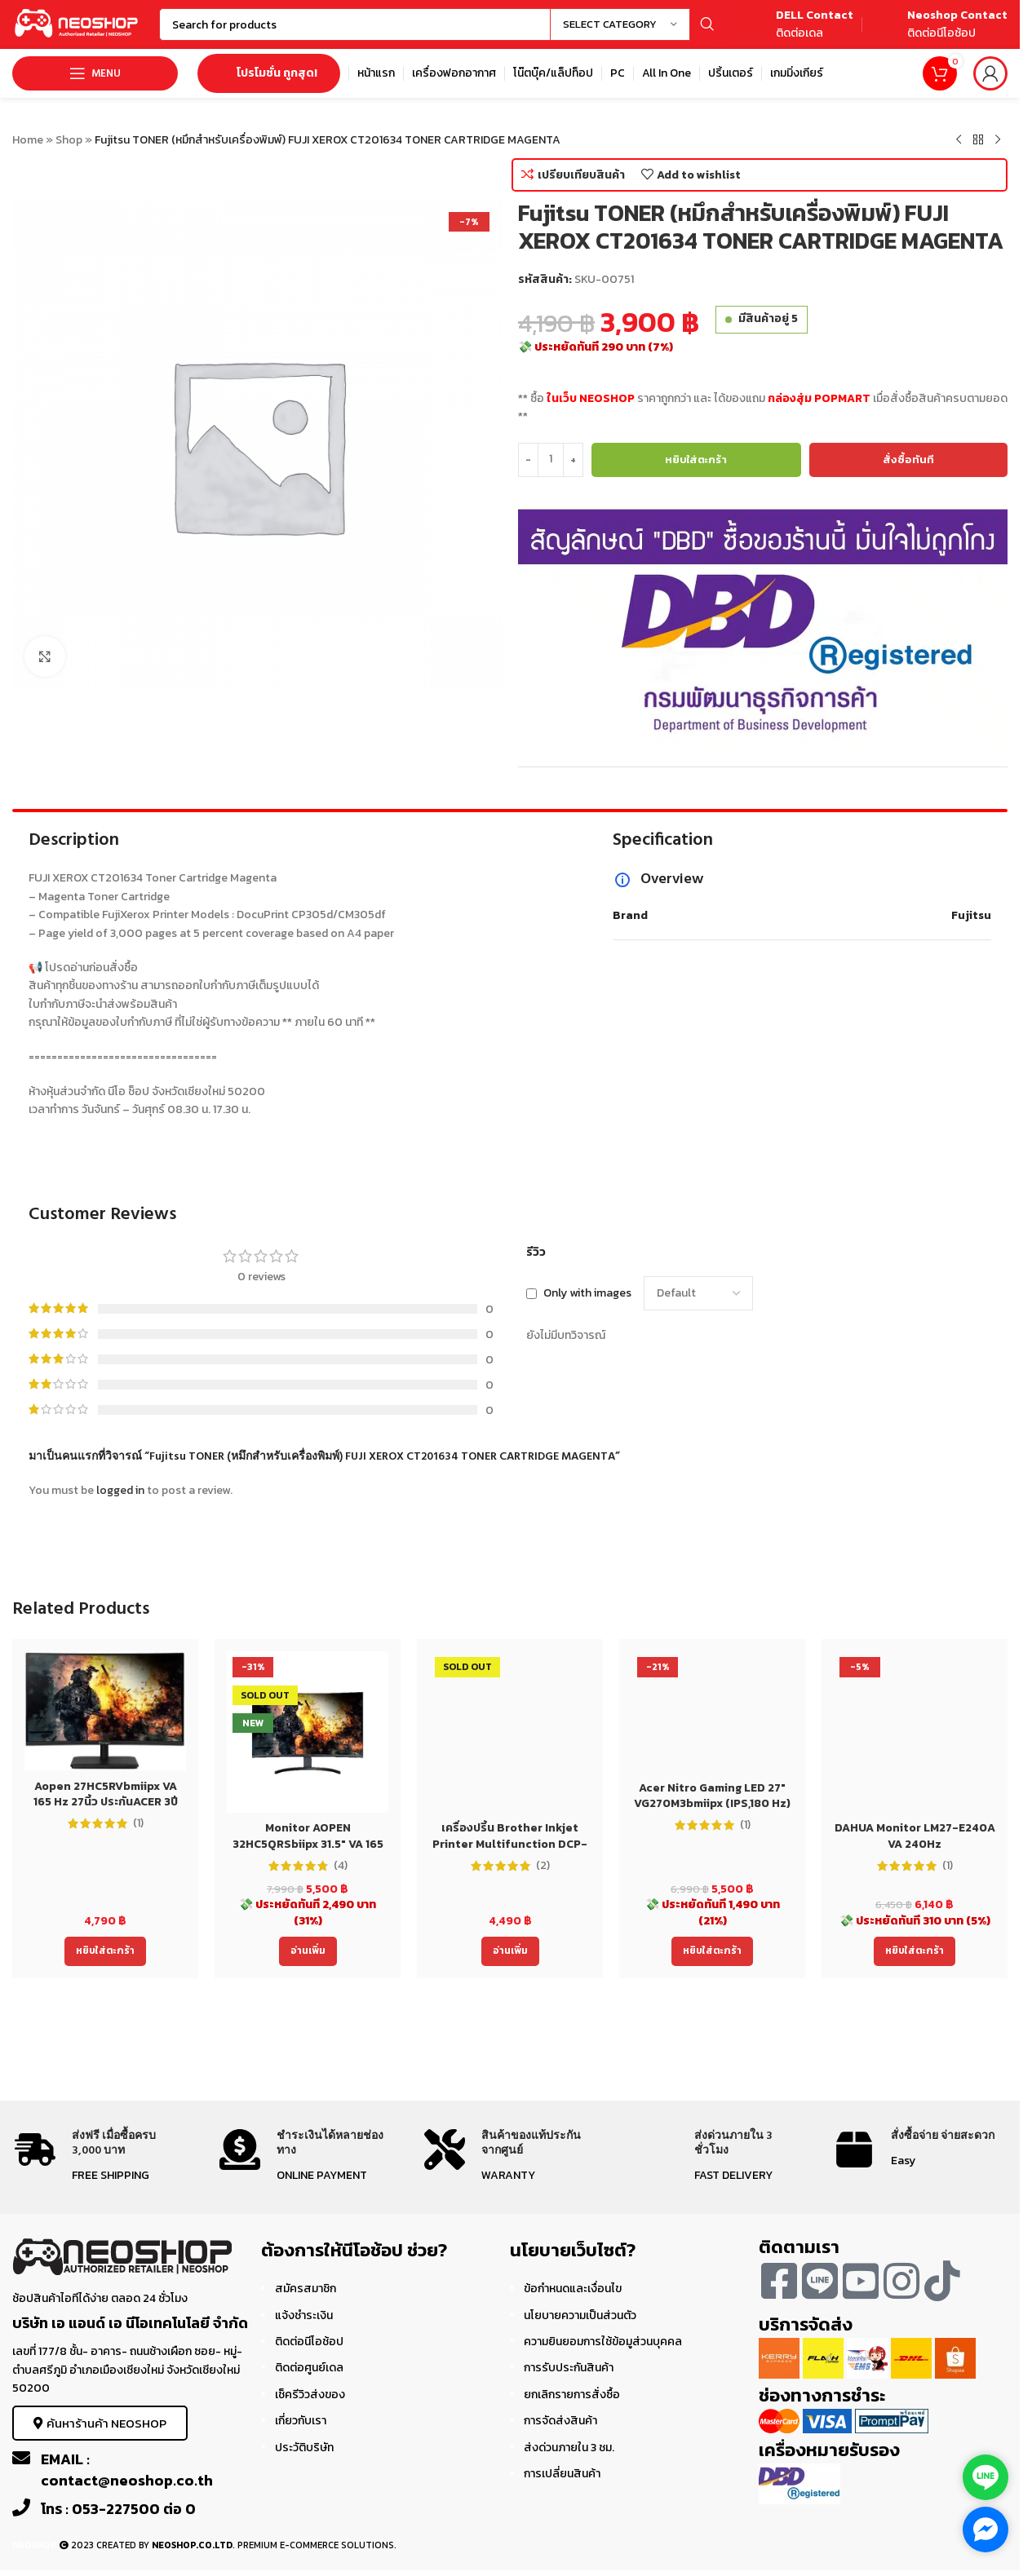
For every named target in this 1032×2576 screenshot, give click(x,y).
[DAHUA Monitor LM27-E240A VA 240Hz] (914, 1732)
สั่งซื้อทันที (908, 459)
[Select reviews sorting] (698, 1293)
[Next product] (998, 140)
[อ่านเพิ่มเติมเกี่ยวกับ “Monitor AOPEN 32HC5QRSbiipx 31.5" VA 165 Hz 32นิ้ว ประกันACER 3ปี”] (308, 1951)
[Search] (441, 24)
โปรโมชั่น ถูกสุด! (268, 73)
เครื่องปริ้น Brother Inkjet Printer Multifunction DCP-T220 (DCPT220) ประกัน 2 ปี (509, 1843)
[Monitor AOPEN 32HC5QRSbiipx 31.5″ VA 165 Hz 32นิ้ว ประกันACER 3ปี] (307, 1732)
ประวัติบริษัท (304, 2447)
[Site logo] (77, 23)
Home (27, 139)
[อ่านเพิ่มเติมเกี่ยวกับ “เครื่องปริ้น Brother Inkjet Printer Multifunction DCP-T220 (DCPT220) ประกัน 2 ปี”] (510, 1951)
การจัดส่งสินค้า (560, 2420)
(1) (138, 1823)
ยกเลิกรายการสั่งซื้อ (572, 2394)
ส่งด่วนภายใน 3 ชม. (569, 2447)
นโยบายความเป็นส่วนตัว (580, 2315)
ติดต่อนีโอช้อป (309, 2341)
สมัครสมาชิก (305, 2288)
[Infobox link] (796, 25)
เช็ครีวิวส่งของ (310, 2394)
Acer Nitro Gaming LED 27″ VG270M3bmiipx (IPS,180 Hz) (712, 1796)
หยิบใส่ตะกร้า (696, 459)
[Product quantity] (550, 460)
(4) (341, 1865)
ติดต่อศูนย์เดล (309, 2367)
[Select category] (620, 24)
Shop (68, 139)
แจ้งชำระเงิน (304, 2315)
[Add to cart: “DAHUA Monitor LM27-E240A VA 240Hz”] (914, 1951)
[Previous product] (958, 140)
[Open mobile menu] (95, 73)
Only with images (587, 1292)
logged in (120, 1490)
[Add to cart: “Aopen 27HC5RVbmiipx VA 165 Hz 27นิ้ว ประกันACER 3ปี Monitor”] (105, 1951)
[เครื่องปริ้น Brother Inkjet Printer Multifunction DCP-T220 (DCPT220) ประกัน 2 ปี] (510, 1732)
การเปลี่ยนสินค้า (562, 2473)
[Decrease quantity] (528, 460)
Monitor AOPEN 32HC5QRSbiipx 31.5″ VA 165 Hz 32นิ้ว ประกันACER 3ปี (308, 1843)
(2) (543, 1865)
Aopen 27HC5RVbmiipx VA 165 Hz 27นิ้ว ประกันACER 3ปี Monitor (105, 1802)
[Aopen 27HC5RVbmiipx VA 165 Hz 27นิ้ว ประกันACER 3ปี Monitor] (105, 1710)
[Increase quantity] (573, 460)
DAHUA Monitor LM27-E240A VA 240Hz (915, 1836)
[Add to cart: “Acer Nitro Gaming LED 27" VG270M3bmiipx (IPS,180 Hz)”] (712, 1951)
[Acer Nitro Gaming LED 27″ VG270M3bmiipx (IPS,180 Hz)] (712, 1711)
